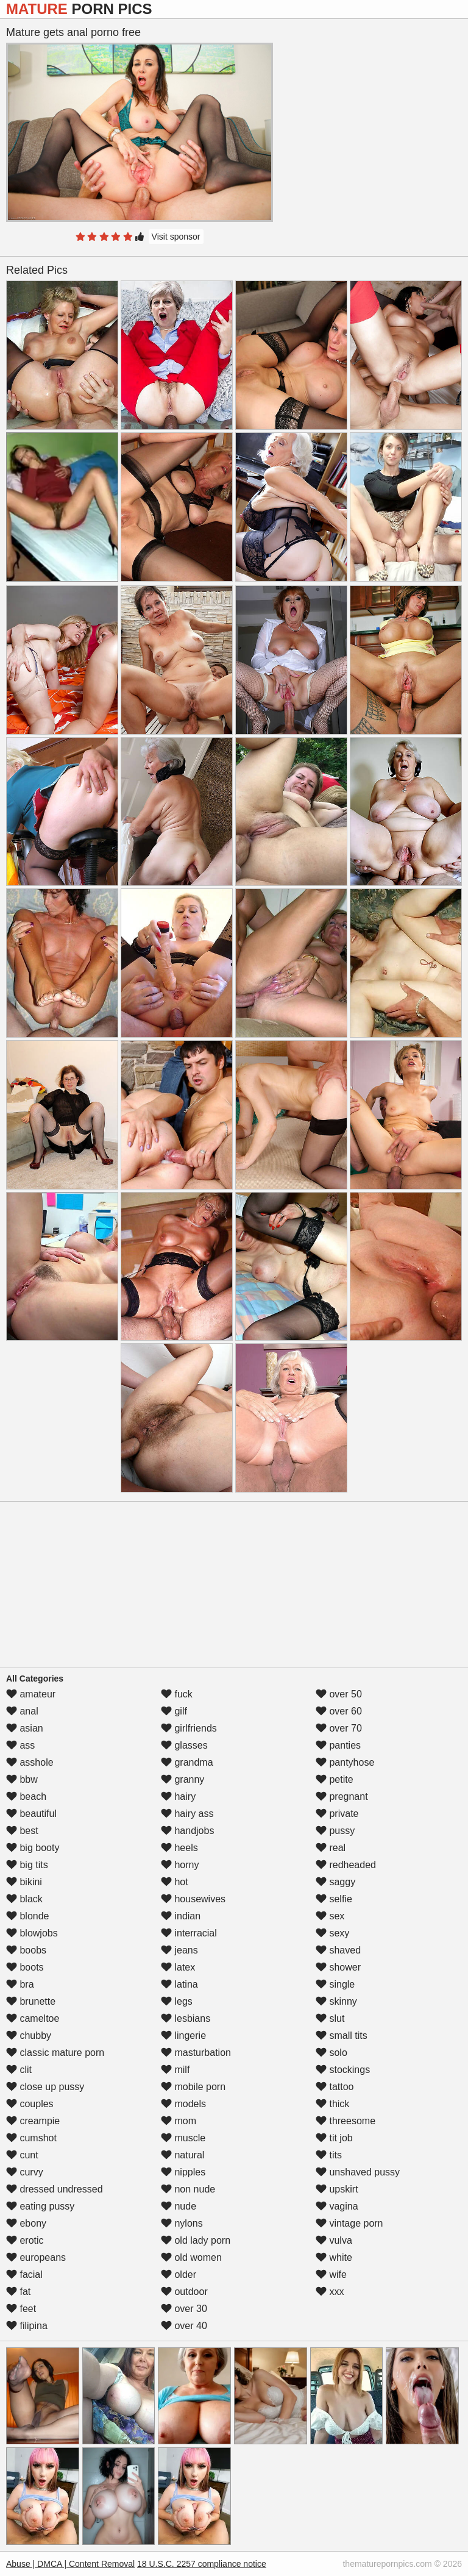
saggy (335, 1882)
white (334, 2257)
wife (331, 2274)
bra (20, 1984)
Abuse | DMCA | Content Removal (70, 2564)
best (22, 1830)
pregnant (342, 1796)
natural (182, 2155)
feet (21, 2308)
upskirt (337, 2189)
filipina (27, 2326)
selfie (334, 1899)
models (183, 2104)
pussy (335, 1830)
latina (179, 1984)
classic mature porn (55, 2052)
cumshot (31, 2138)
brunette (30, 2001)
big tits (27, 1865)
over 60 (339, 1711)
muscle (183, 2138)
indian (180, 1916)
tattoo (334, 2087)
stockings (343, 2069)
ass (20, 1745)
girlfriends (189, 1728)
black (24, 1899)
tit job (334, 2138)
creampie (33, 2121)
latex (178, 1967)
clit (19, 2069)
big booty (32, 1848)
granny (182, 1779)
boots (25, 1967)
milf (175, 2069)
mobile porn (193, 2087)
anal (22, 1711)
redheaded (346, 1865)
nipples (183, 2172)
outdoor (184, 2291)
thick (332, 2104)
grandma (187, 1762)
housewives (193, 1899)
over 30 (184, 2308)
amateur (30, 1694)
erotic (25, 2240)
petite (334, 1779)
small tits (341, 2035)
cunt (22, 2155)
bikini (24, 1882)
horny (180, 1865)
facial (24, 2274)
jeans (179, 1950)
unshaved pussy (358, 2172)
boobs (26, 1950)
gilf (174, 1711)
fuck (177, 1694)
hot (174, 1882)
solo (331, 2052)
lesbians (185, 2018)
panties (338, 1745)
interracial (189, 1933)
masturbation (196, 2052)
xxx (330, 2291)
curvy (24, 2172)
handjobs (187, 1830)
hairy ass (187, 1813)
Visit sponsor (176, 236)
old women (191, 2257)
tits (329, 2155)
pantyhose (345, 1762)
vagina (337, 2206)
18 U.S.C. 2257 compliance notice (201, 2564)
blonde (27, 1916)
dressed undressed (54, 2189)
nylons (182, 2223)
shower (338, 1967)
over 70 (339, 1728)
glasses (184, 1745)
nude (178, 2206)
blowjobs (32, 1933)
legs (177, 2001)
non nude (188, 2189)
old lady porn (195, 2240)
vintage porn (349, 2223)
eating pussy (40, 2206)
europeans (36, 2257)
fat (18, 2291)
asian (24, 1728)
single (335, 1984)
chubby (28, 2035)
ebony (26, 2223)
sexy (332, 1933)
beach (26, 1796)
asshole (30, 1762)
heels (179, 1848)
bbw (22, 1779)
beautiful (31, 1813)
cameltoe (32, 2018)
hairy (178, 1796)
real (331, 1848)
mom (178, 2121)
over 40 (184, 2326)
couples (30, 2104)
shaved (338, 1950)
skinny (336, 2001)
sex (330, 1916)
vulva (334, 2240)
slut (330, 2018)
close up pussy (45, 2087)
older (178, 2274)
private (337, 1813)
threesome (345, 2121)
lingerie (183, 2035)
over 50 (339, 1694)
